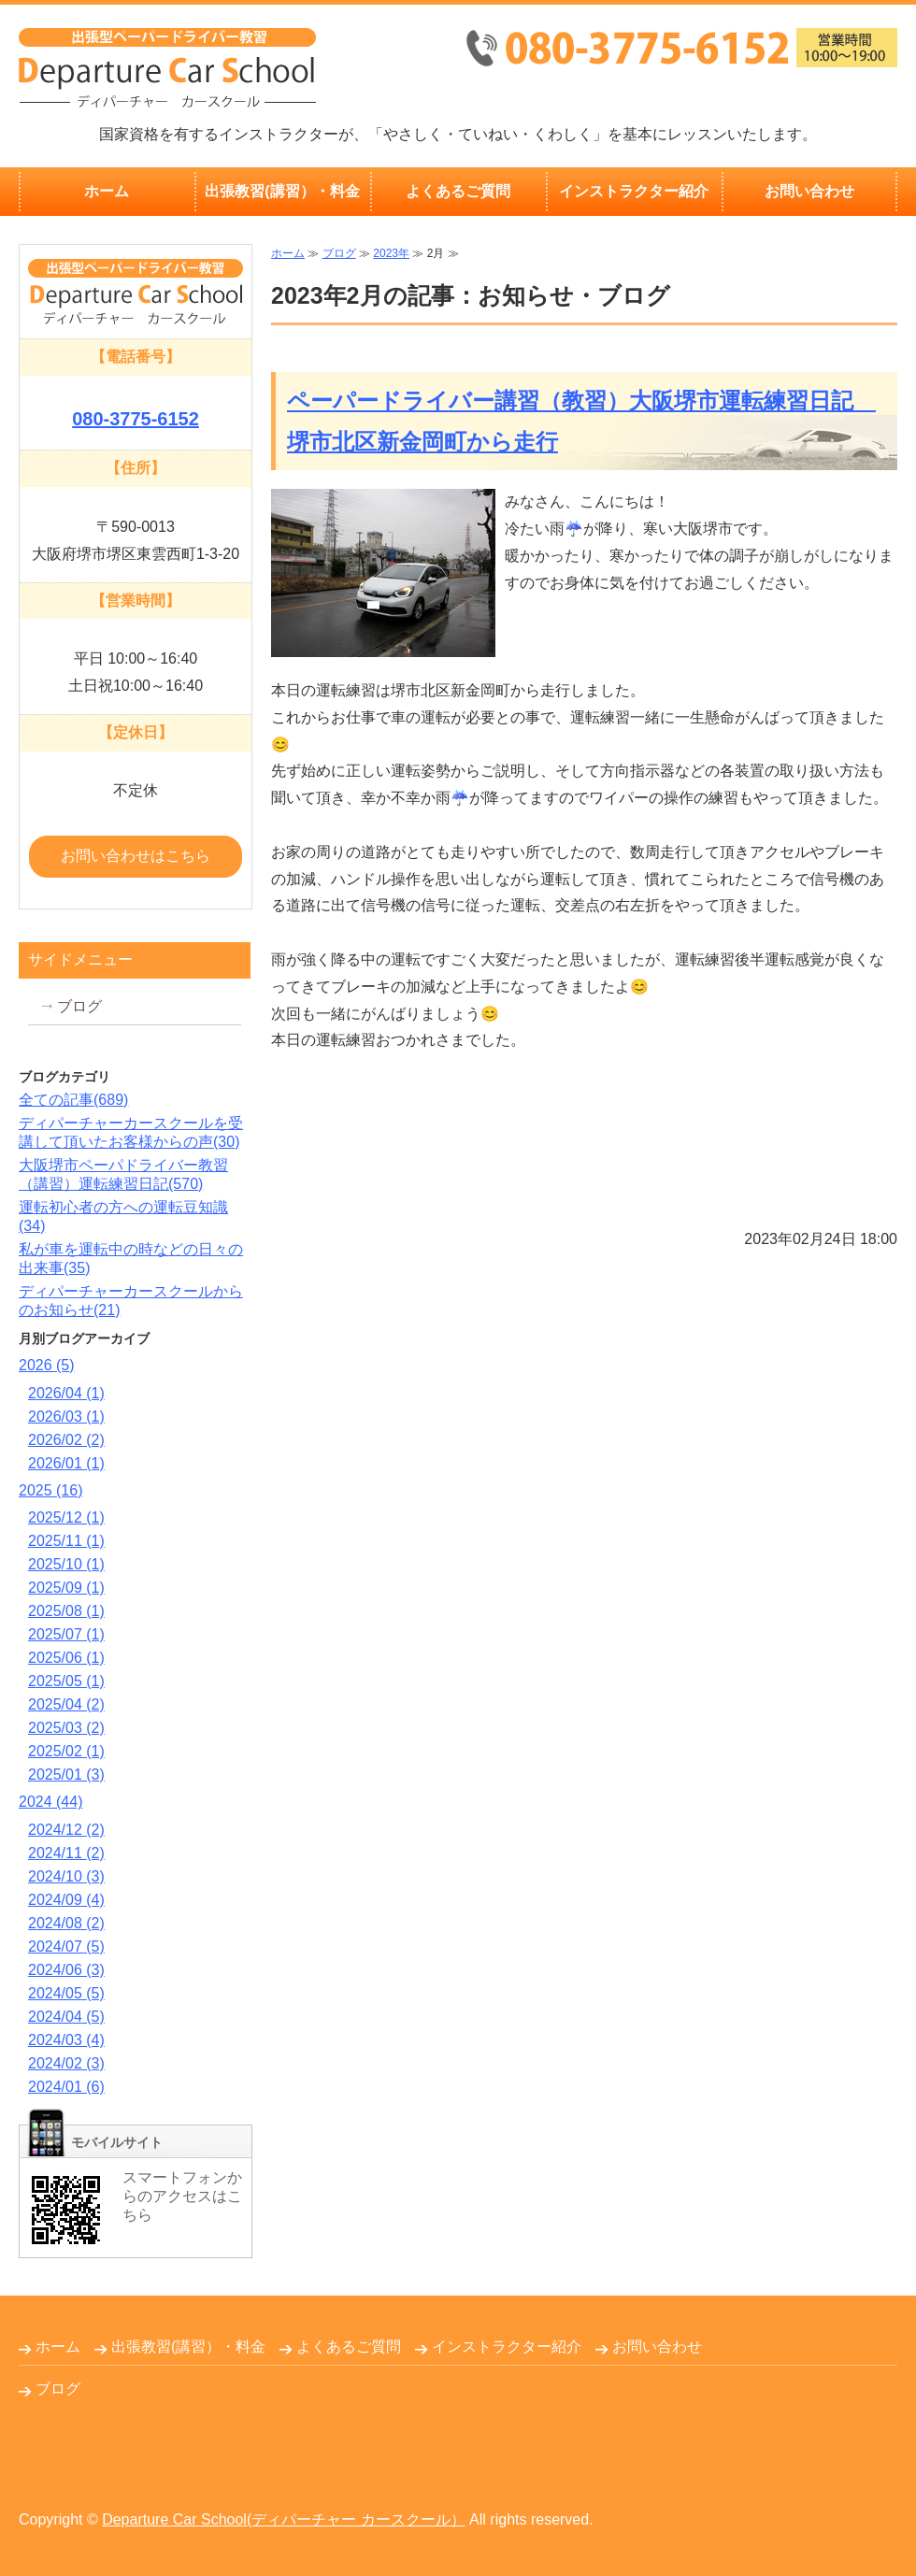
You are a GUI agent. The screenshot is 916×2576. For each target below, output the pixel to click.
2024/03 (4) (66, 2040)
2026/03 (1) (66, 1416)
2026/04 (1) (66, 1393)
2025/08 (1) (66, 1611)
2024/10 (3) (66, 1876)
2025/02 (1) (66, 1751)
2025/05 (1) (66, 1681)
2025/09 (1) (66, 1588)
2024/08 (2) (66, 1923)
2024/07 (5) (66, 1946)
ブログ (339, 253)
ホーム (106, 191)
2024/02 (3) (66, 2063)
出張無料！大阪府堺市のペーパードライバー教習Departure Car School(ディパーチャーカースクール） (167, 67)
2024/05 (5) (66, 1993)
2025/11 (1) (66, 1541)
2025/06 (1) (66, 1658)
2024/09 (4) (66, 1900)
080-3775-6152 (135, 418)
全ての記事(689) (73, 1100)
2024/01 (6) (66, 2087)
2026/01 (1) (66, 1463)
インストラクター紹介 (633, 191)
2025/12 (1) (66, 1517)
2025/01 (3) (66, 1774)
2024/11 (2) (66, 1853)
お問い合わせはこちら (135, 856)
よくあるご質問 (458, 191)
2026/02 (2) (66, 1440)
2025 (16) (51, 1490)
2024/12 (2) (66, 1830)
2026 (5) (47, 1365)
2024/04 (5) (66, 2017)
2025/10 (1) (66, 1564)
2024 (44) (51, 1802)
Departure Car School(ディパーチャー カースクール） (283, 2519)
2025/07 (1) (66, 1634)
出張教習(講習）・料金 (282, 191)
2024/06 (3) (66, 1970)
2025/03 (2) (66, 1728)
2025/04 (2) (66, 1704)
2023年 (391, 253)
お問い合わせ (809, 191)
